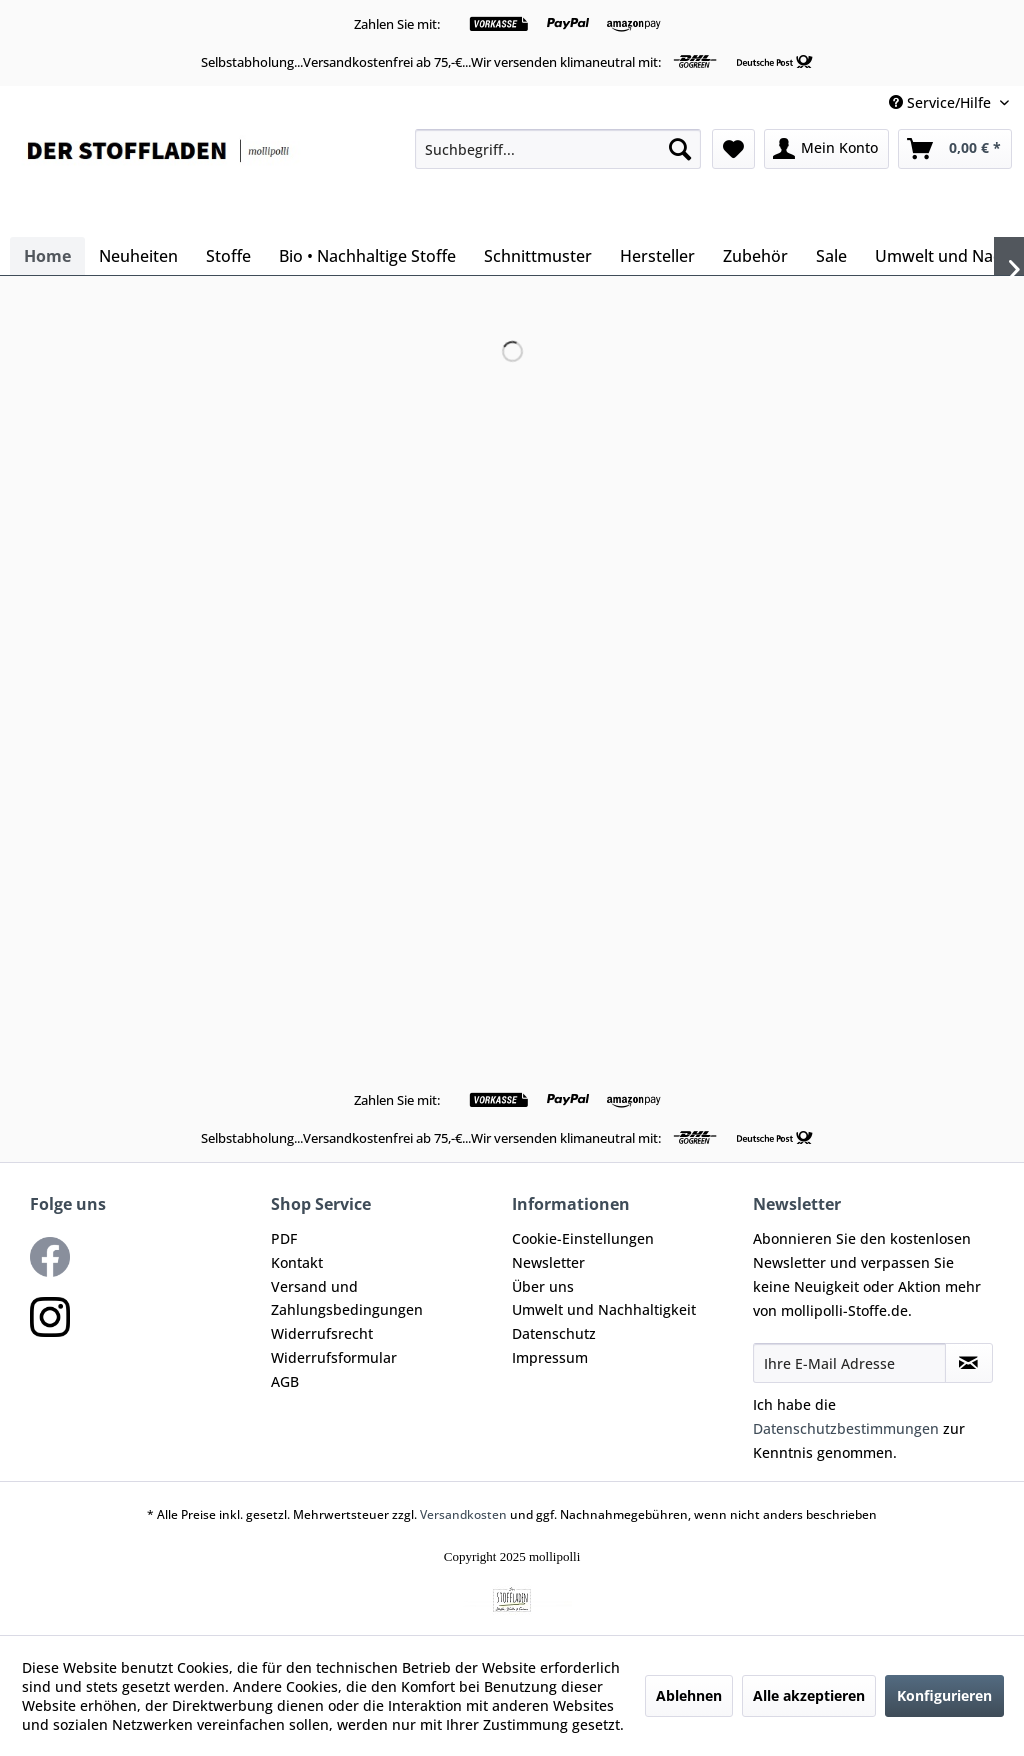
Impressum (550, 1357)
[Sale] (831, 256)
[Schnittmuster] (538, 256)
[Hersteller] (657, 256)
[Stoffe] (228, 256)
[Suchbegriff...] (558, 149)
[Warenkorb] (955, 149)
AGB (285, 1381)
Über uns (543, 1286)
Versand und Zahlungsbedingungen (347, 1298)
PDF (284, 1238)
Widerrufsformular (334, 1357)
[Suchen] (680, 149)
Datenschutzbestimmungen (846, 1428)
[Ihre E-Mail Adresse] (849, 1363)
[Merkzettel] (733, 149)
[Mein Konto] (826, 149)
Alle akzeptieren (809, 1695)
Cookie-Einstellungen (583, 1238)
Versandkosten (463, 1514)
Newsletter (548, 1262)
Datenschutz (554, 1333)
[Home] (47, 256)
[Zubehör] (755, 256)
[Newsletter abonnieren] (969, 1363)
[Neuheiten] (138, 256)
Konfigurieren (944, 1695)
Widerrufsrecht (322, 1333)
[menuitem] (558, 149)
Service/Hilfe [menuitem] (942, 102)
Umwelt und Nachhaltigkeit (604, 1309)
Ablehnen (689, 1695)
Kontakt (297, 1262)
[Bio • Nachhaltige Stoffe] (367, 256)
